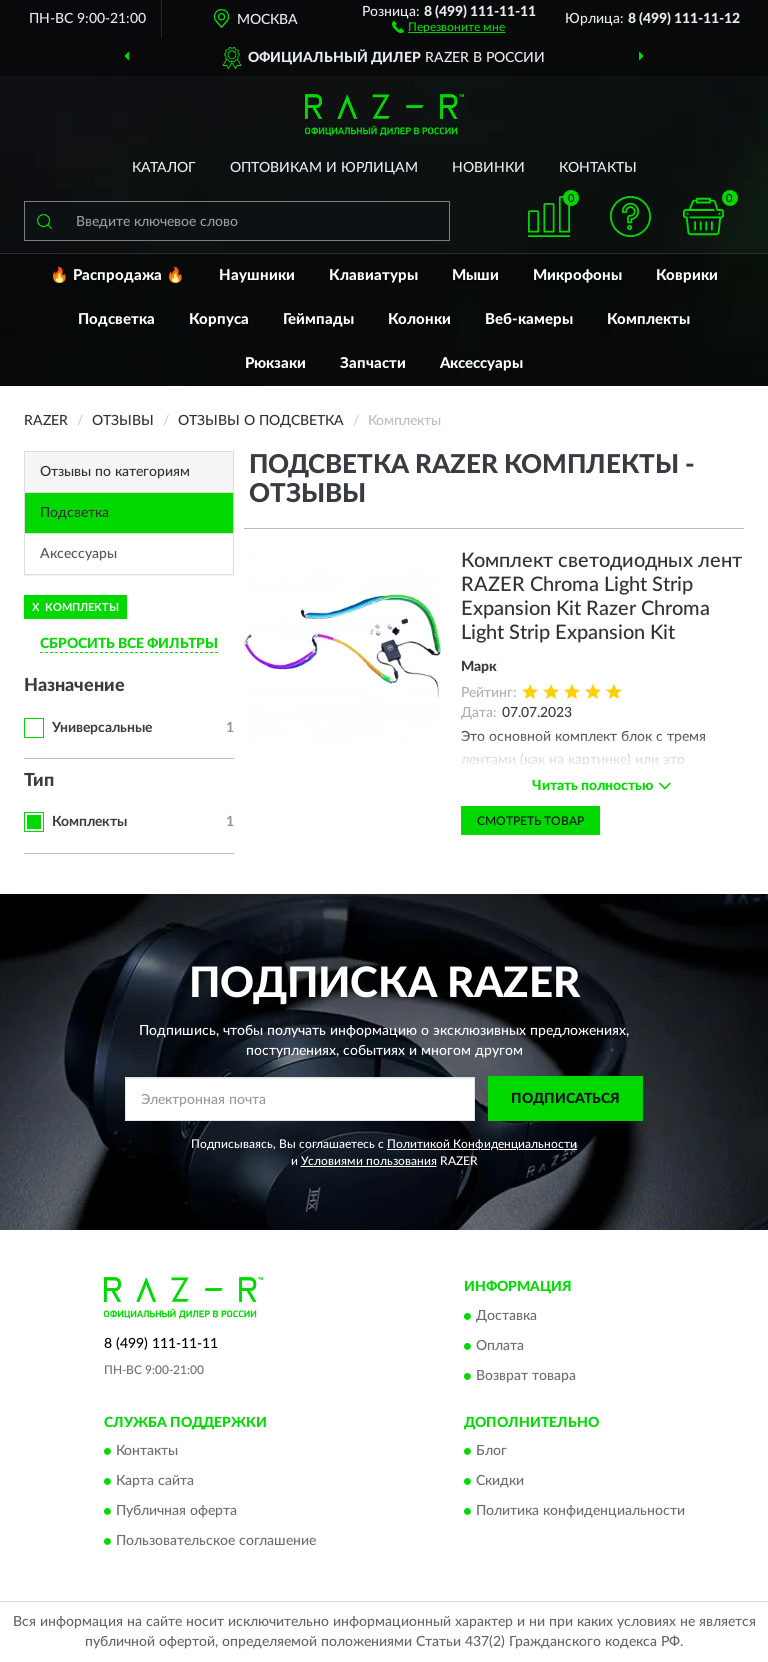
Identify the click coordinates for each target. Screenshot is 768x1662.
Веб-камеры (529, 319)
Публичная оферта (176, 1512)
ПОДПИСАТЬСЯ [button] (565, 1099)
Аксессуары (481, 363)
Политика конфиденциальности (580, 1512)
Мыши (475, 275)
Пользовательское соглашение (216, 1542)
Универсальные (102, 728)
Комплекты (648, 319)
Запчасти (373, 363)
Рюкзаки (275, 363)
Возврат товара (526, 1376)
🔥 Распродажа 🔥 (117, 275)
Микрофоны (577, 275)
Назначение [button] (74, 686)
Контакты (598, 168)
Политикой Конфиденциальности (482, 1144)
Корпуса (219, 319)
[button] (448, 26)
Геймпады (318, 319)
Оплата (500, 1346)
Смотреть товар (530, 821)
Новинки (488, 168)
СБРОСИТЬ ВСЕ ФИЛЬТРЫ (129, 644)
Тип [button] (39, 781)
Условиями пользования (369, 1161)
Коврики (687, 275)
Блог (491, 1452)
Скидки (500, 1482)
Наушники (257, 275)
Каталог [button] (164, 168)
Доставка (506, 1316)
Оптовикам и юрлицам (324, 168)
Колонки (419, 319)
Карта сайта (155, 1482)
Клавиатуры (373, 275)
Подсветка (116, 319)
